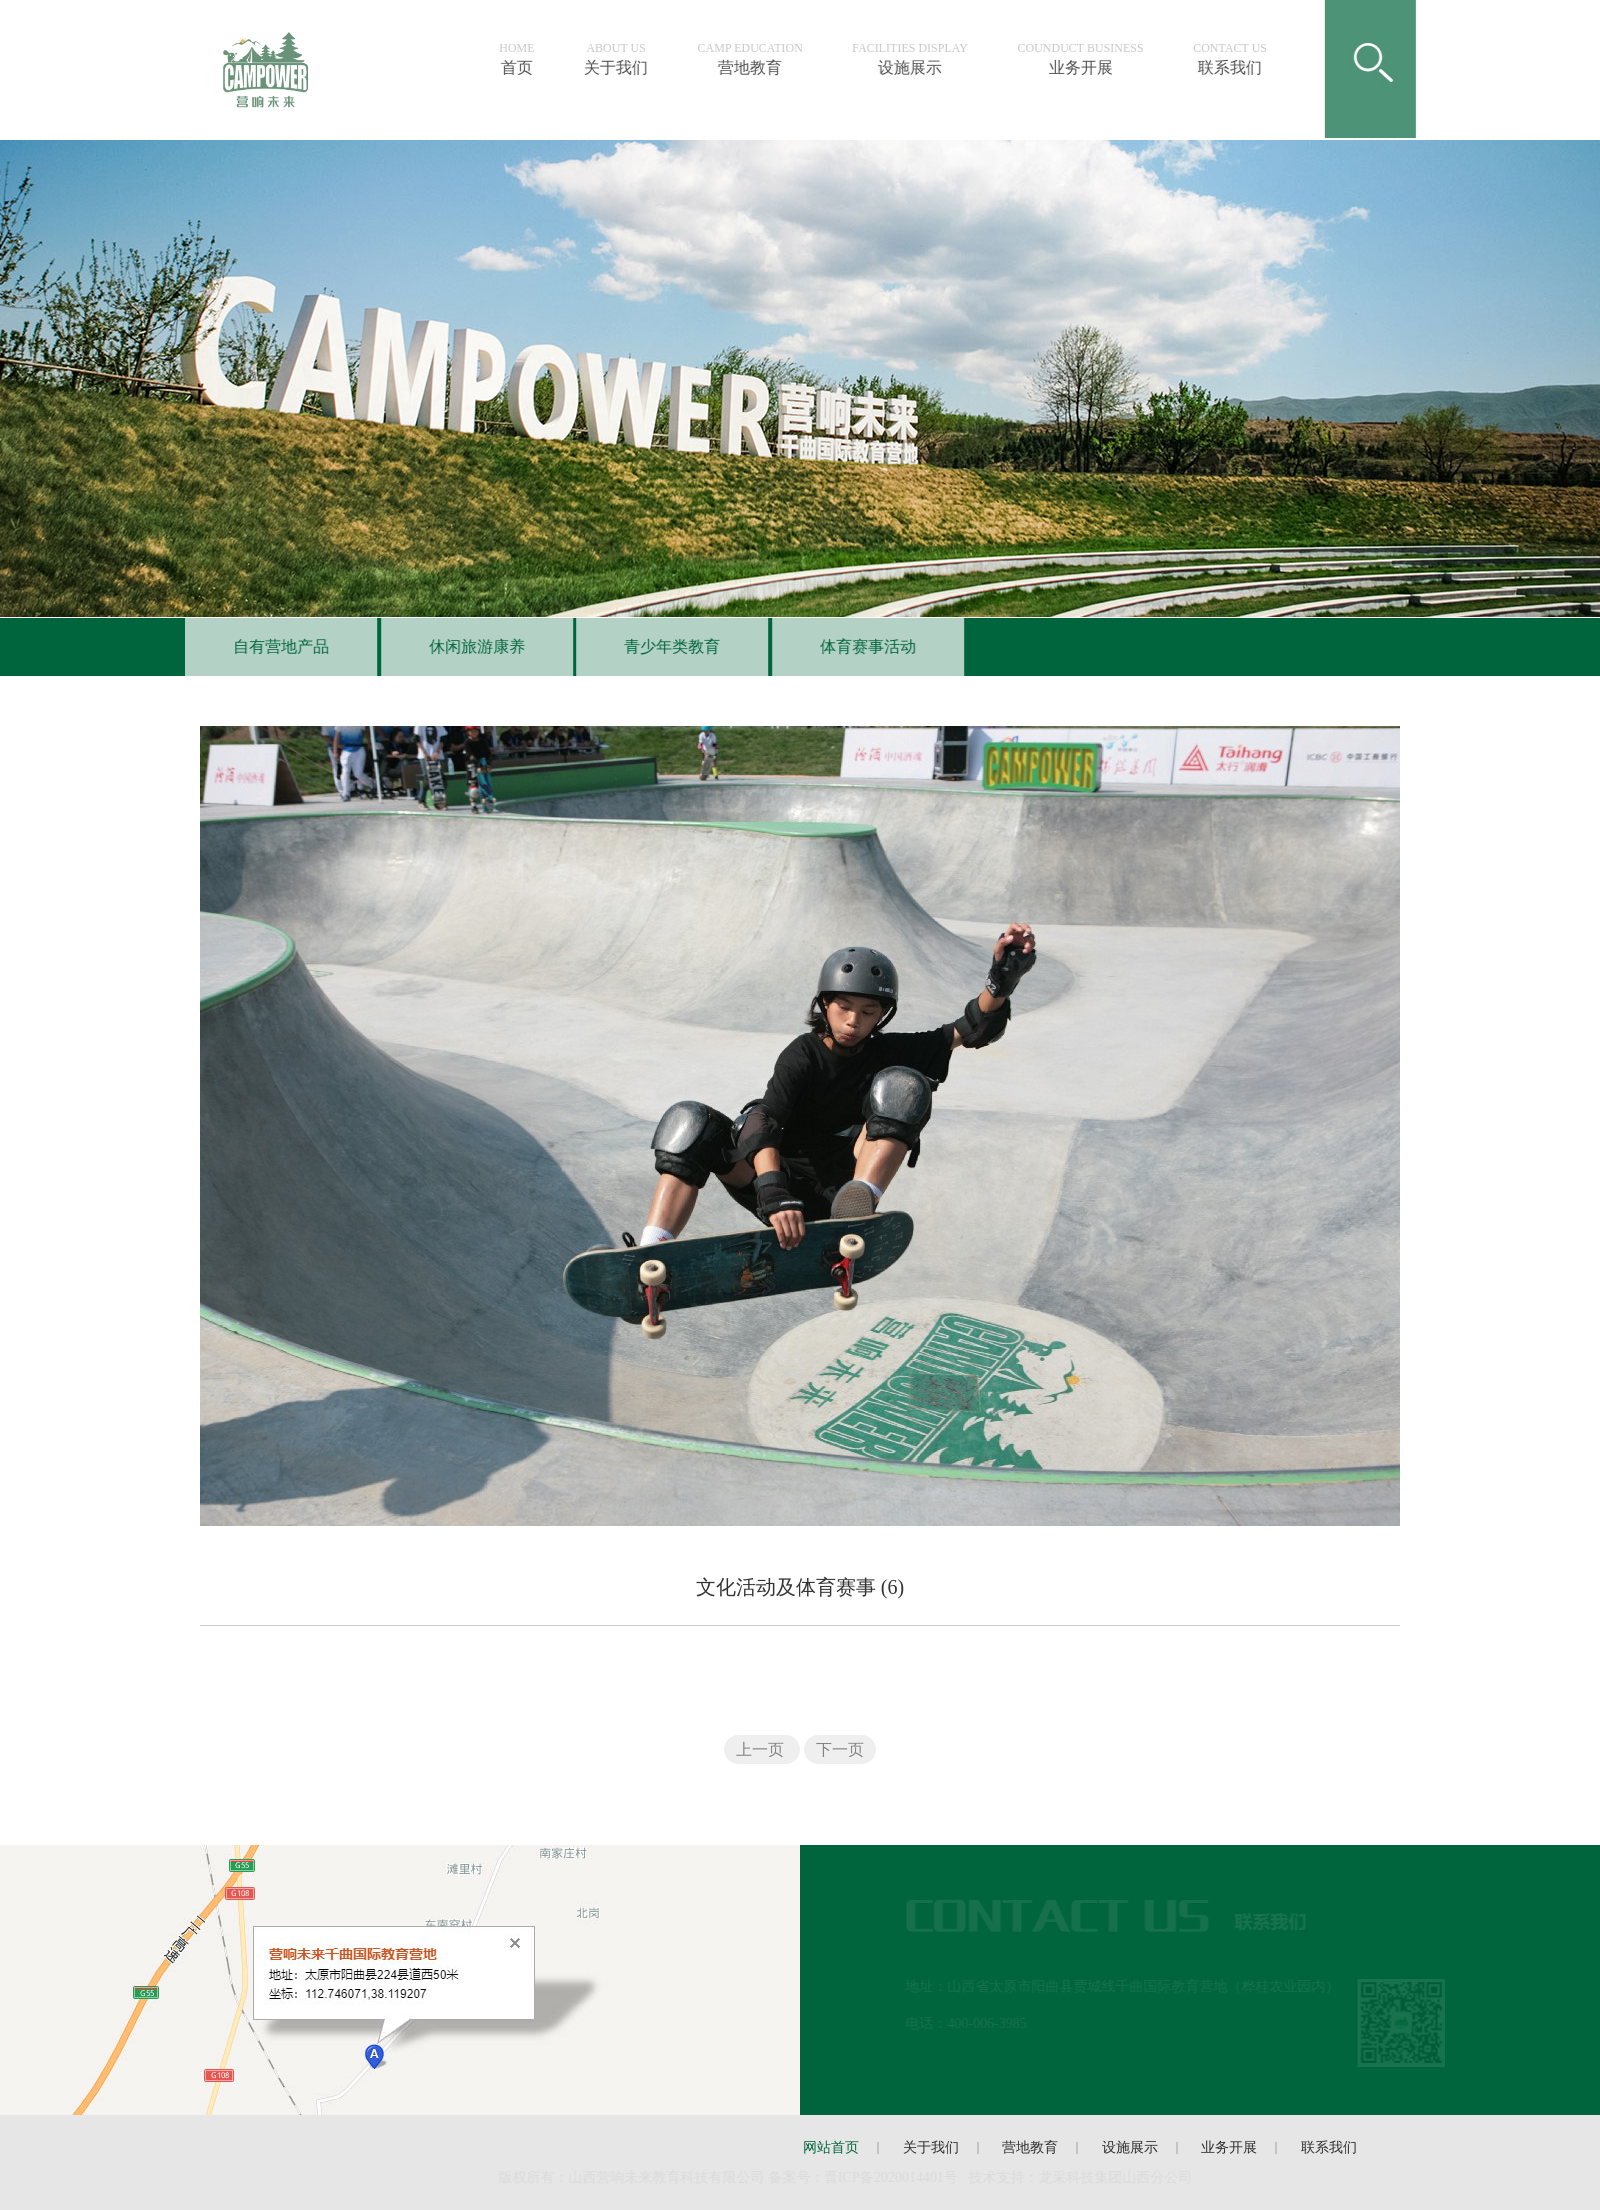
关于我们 (629, 59)
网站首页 (831, 2147)
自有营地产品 (268, 646)
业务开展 (1093, 59)
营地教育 (762, 59)
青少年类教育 (659, 646)
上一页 (762, 1749)
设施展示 (923, 59)
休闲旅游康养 (464, 646)
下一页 (840, 1749)
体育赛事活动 (855, 646)
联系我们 (1243, 59)
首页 (529, 59)
